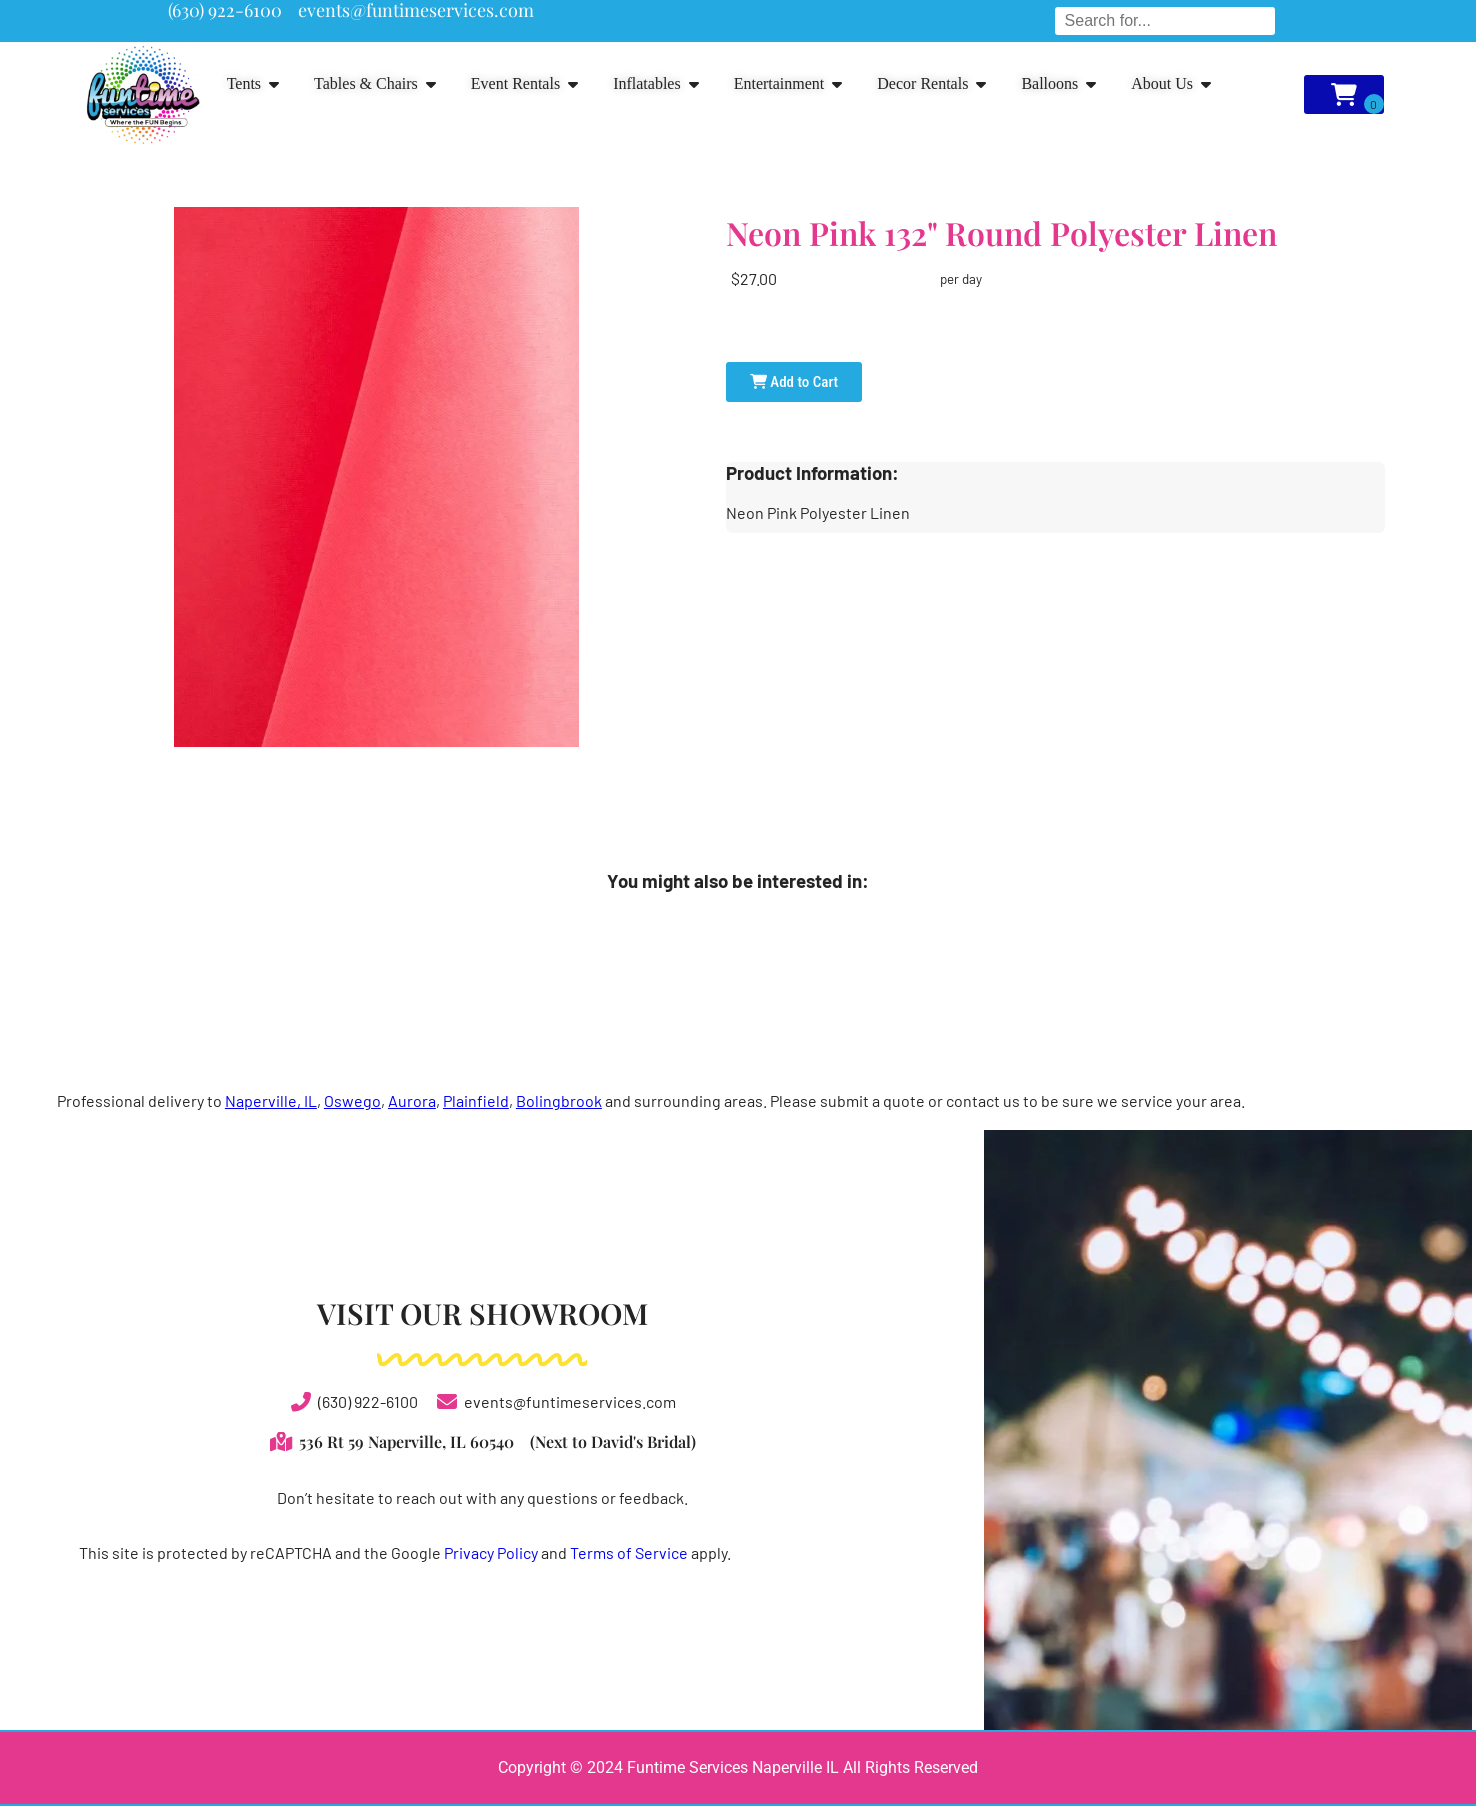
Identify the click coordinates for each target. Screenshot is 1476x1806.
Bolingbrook (559, 1100)
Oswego (352, 1100)
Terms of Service (629, 1552)
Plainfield (476, 1100)
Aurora (412, 1100)
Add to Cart (794, 382)
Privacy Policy (491, 1552)
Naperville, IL (271, 1100)
